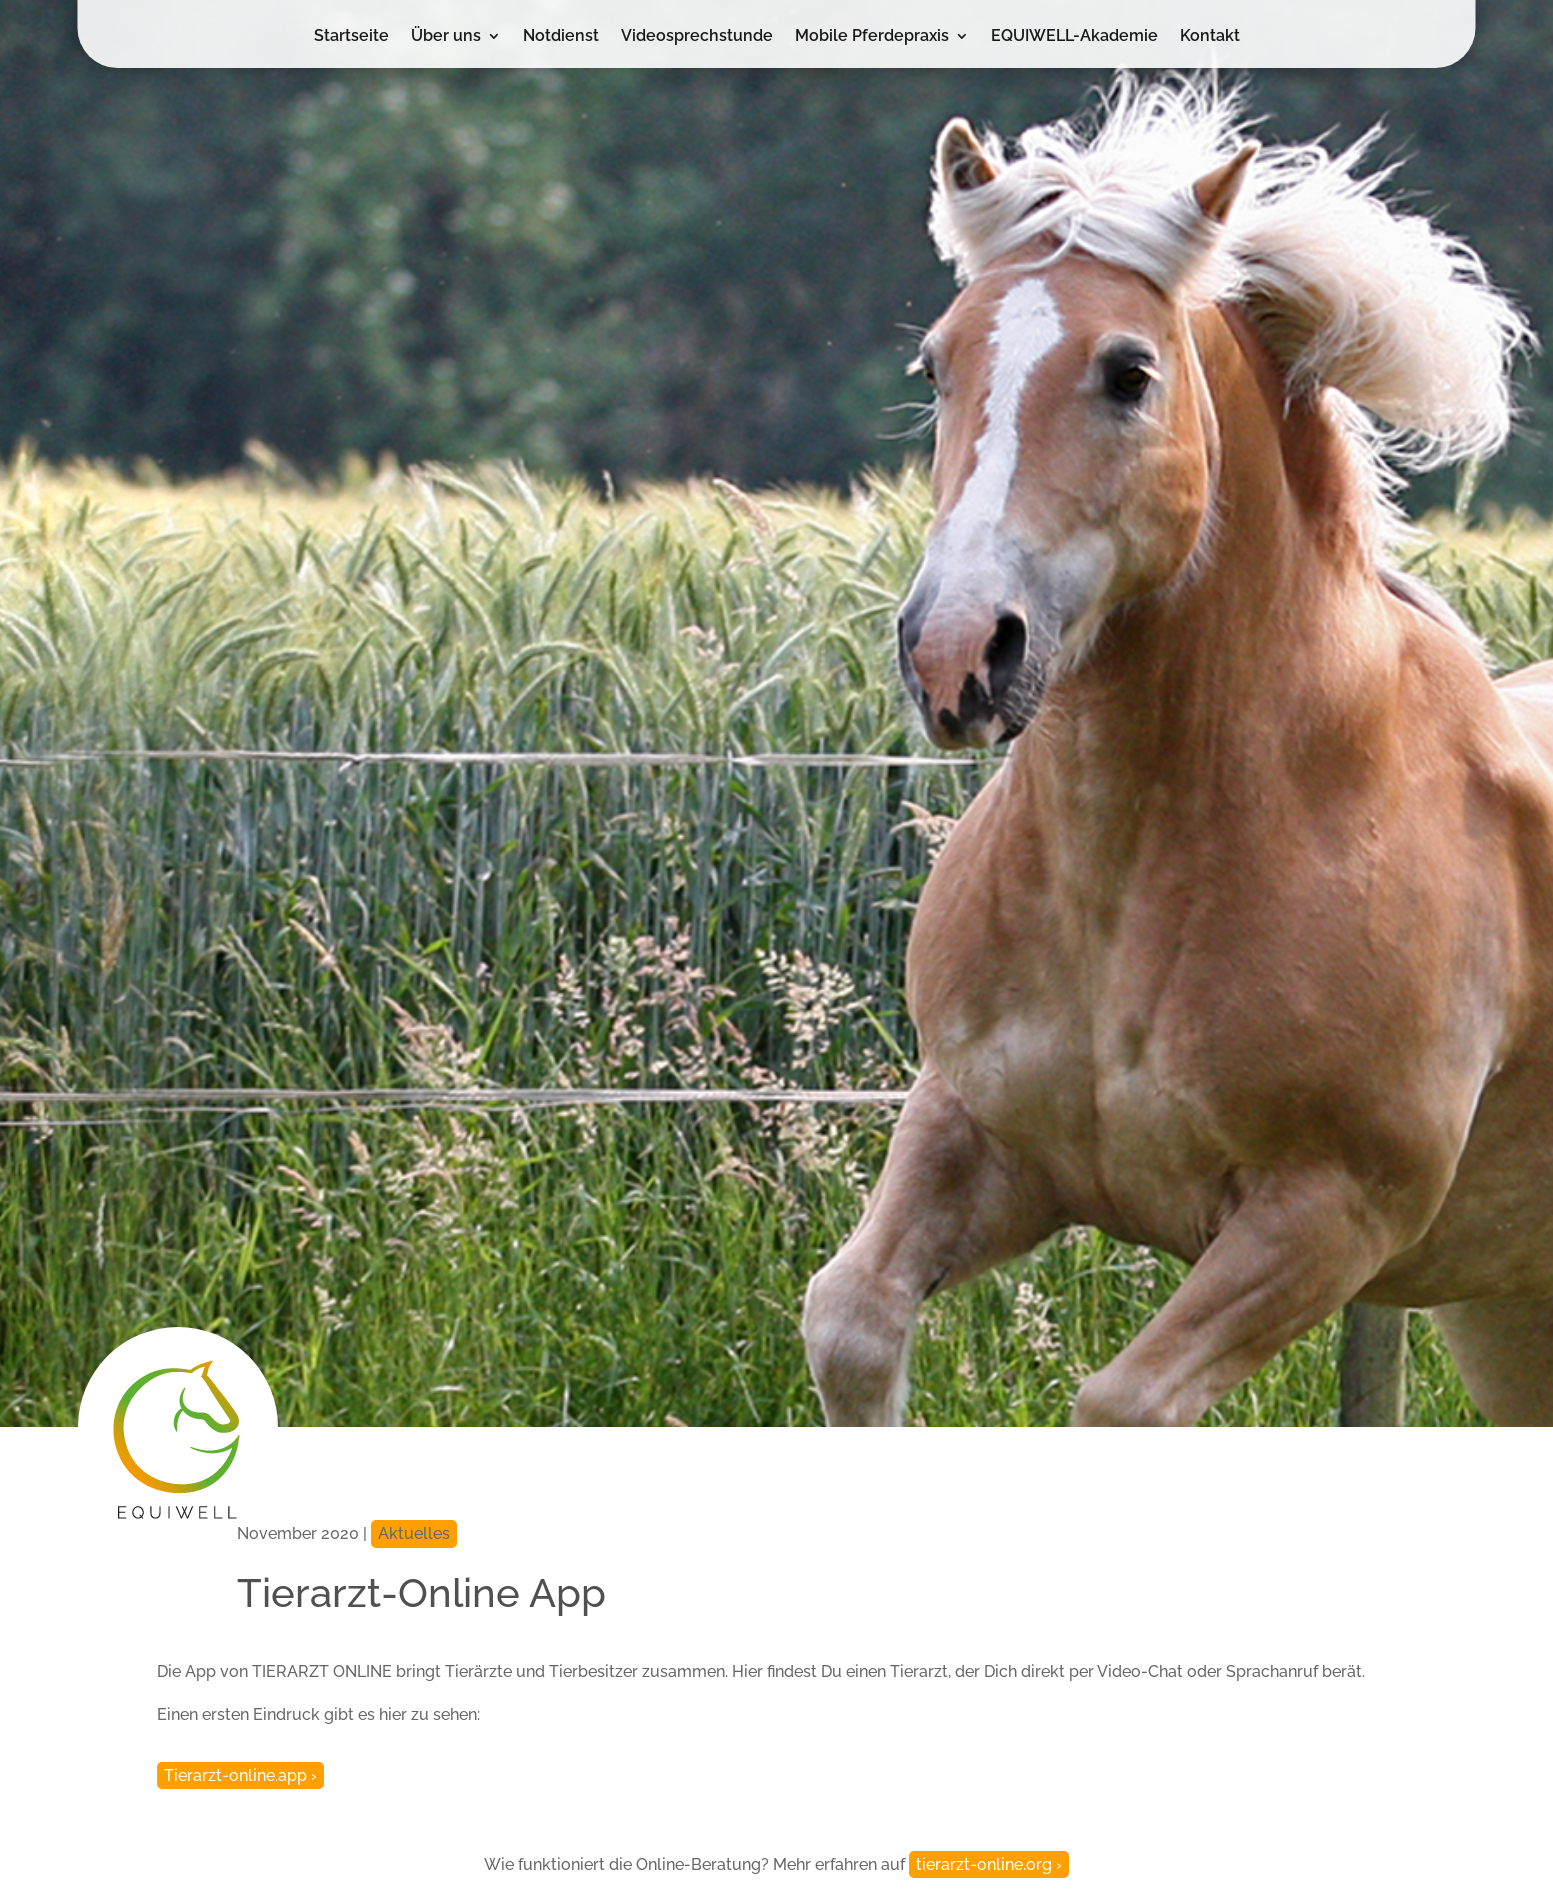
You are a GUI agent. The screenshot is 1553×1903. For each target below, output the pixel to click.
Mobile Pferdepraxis (872, 37)
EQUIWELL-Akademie (1074, 37)
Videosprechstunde (697, 37)
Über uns (446, 37)
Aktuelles (414, 1533)
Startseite (351, 37)
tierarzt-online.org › (989, 1864)
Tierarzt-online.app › (240, 1775)
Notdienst (561, 37)
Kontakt (1210, 37)
